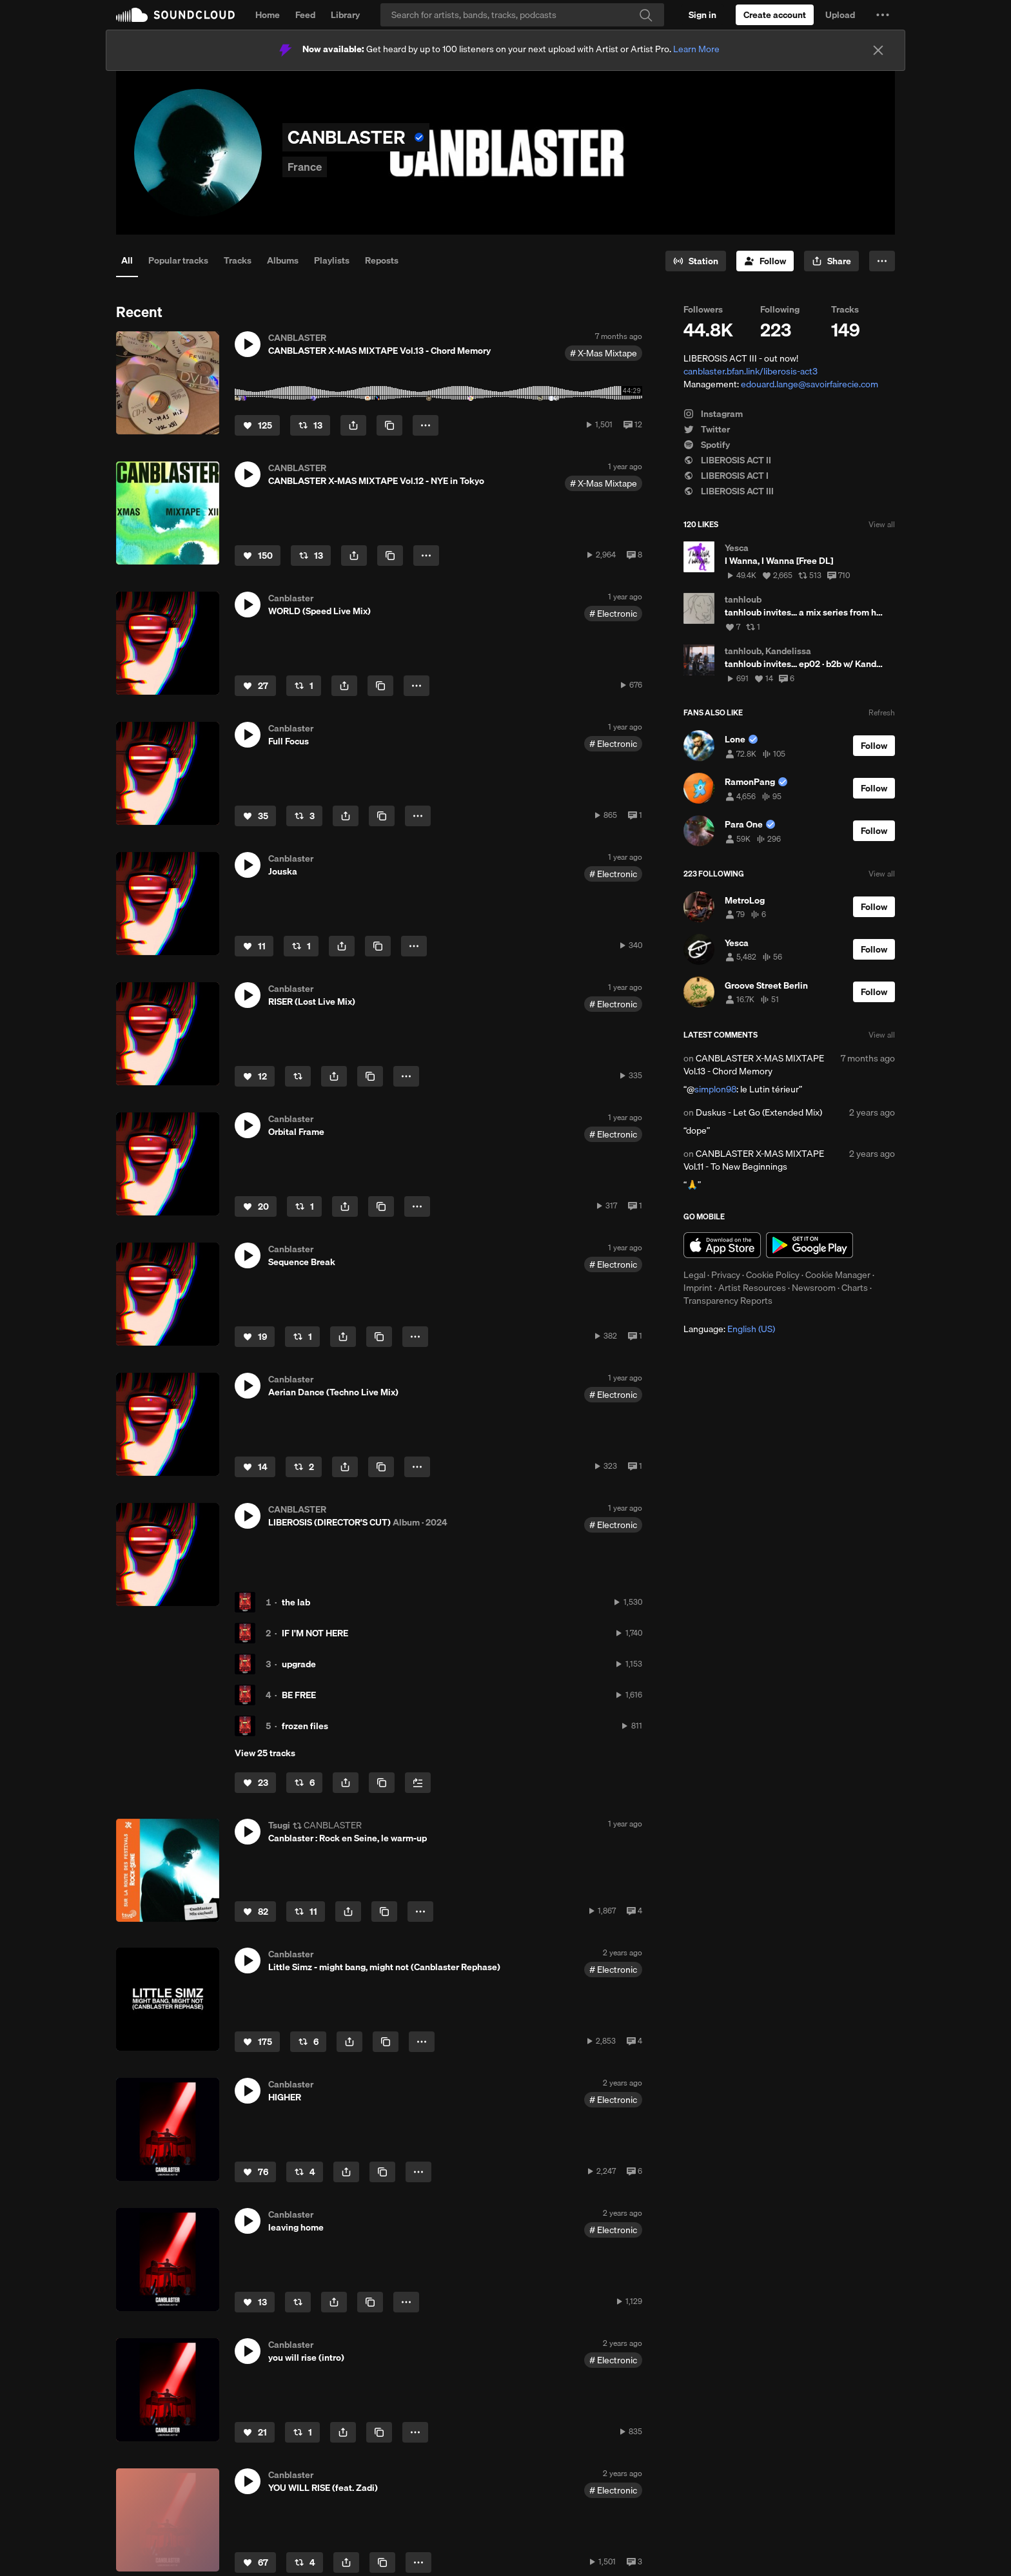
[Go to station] (695, 261)
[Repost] (310, 425)
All (127, 260)
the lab (296, 1602)
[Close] (878, 50)
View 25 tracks (265, 1753)
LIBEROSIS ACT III (728, 491)
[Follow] (765, 261)
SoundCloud (175, 15)
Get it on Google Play (809, 1245)
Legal (694, 1275)
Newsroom (814, 1288)
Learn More (696, 49)
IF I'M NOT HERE (315, 1633)
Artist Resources (752, 1288)
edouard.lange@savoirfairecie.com (809, 384)
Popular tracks (178, 260)
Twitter (706, 429)
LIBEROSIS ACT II (727, 460)
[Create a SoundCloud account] (775, 15)
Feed (305, 15)
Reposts (381, 260)
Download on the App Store (722, 1245)
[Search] (522, 14)
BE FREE (299, 1695)
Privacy (725, 1275)
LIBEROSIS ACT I (726, 476)
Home (267, 15)
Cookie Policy (773, 1275)
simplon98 (715, 1089)
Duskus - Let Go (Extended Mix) (759, 1112)
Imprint (697, 1288)
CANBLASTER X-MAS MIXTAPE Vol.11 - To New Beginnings (753, 1160)
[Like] (257, 425)
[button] (882, 15)
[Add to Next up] (418, 1782)
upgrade (299, 1664)
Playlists (331, 260)
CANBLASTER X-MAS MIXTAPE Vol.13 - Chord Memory (753, 1064)
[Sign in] (702, 15)
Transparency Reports (727, 1300)
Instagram (713, 414)
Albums (283, 260)
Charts (854, 1288)
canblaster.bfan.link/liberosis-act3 (750, 371)
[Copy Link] (389, 425)
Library (345, 15)
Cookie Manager (837, 1275)
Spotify (706, 445)
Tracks (237, 260)
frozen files (305, 1726)
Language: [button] (729, 1329)
